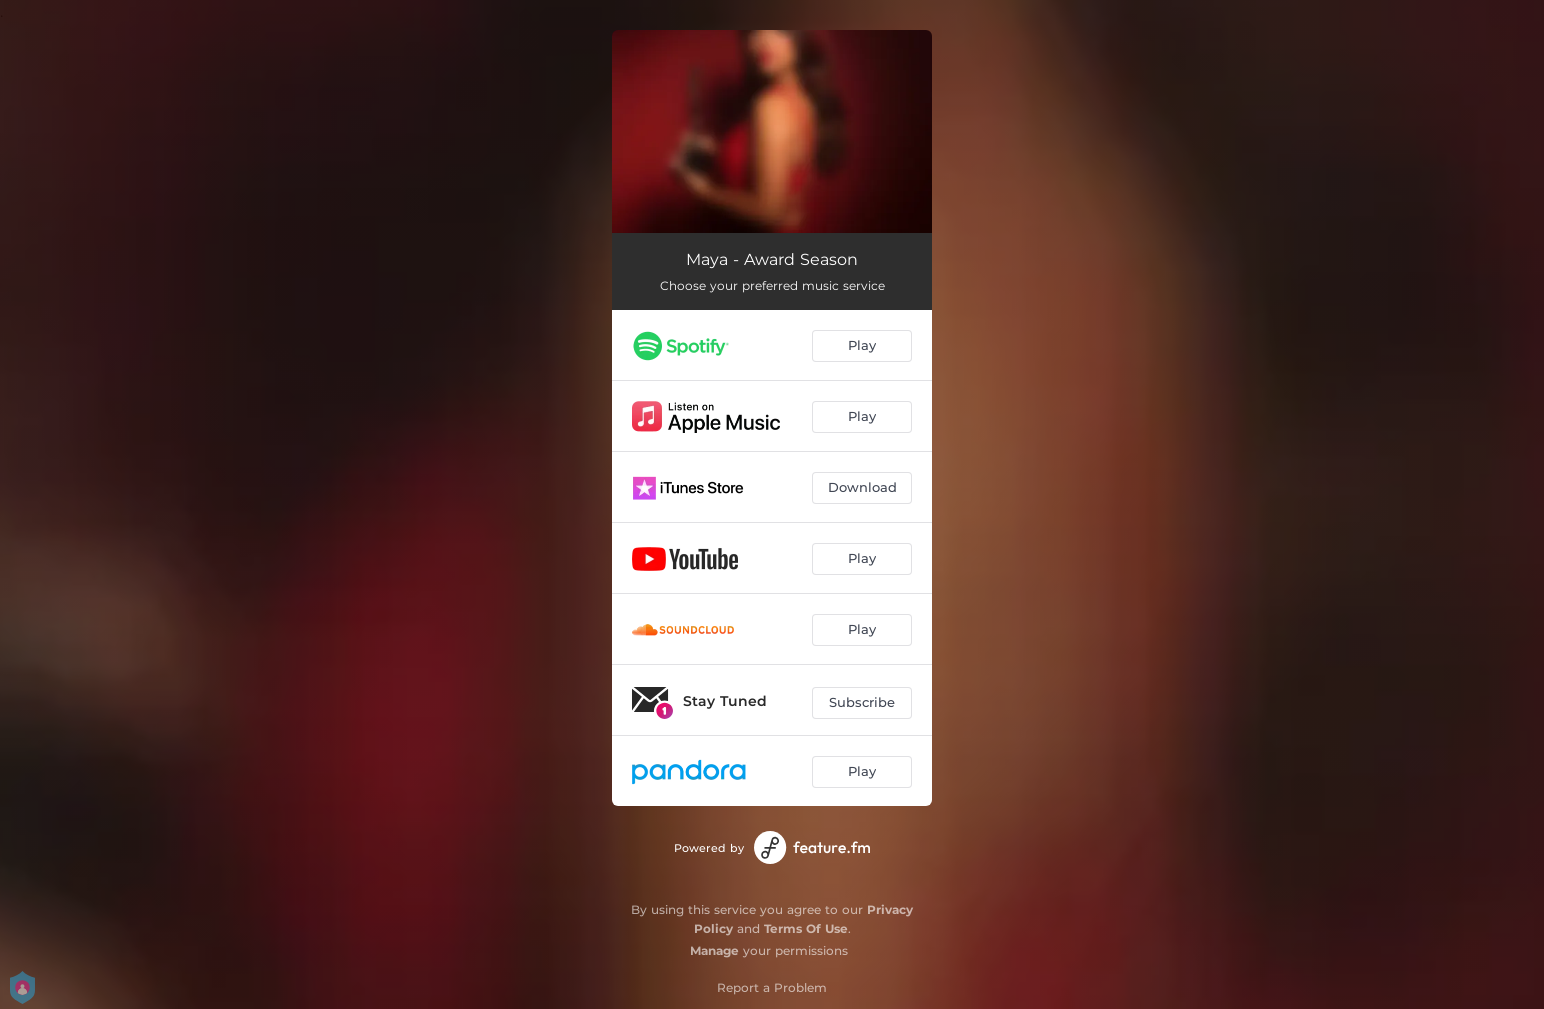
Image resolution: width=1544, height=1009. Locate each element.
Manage (714, 950)
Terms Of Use (806, 928)
